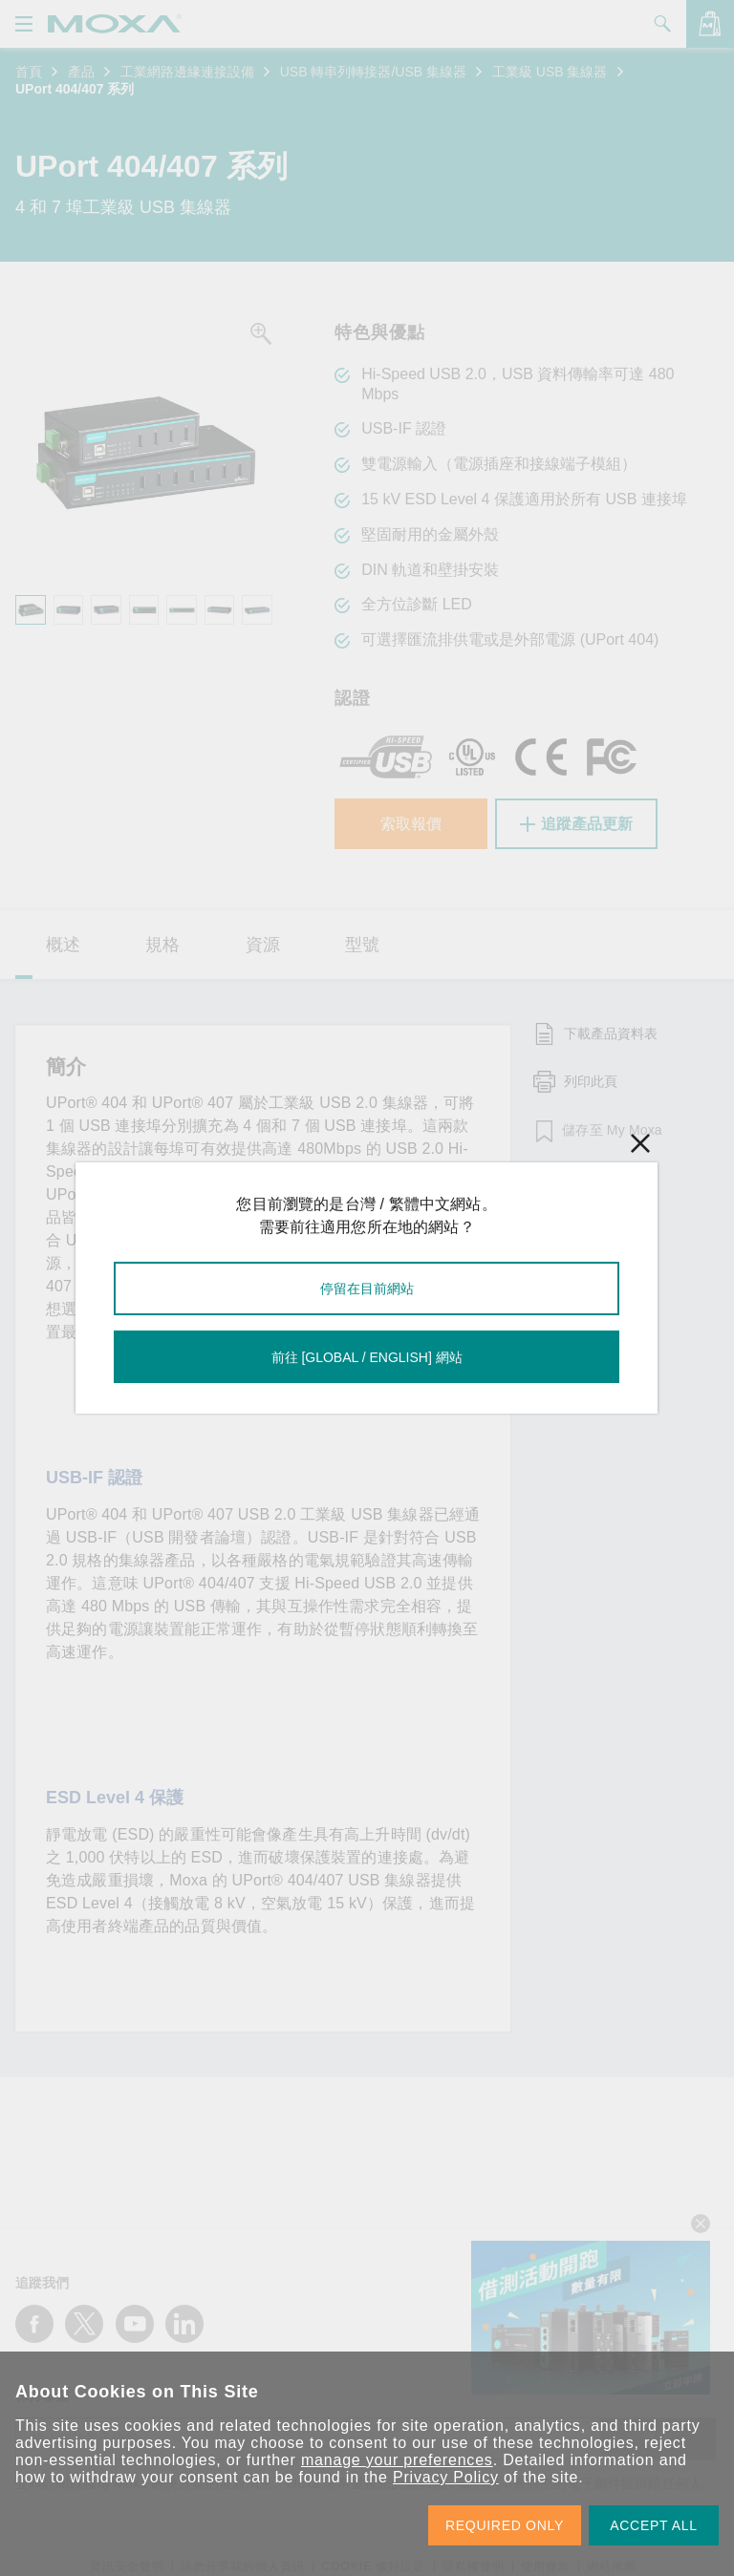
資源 (263, 944)
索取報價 (411, 824)
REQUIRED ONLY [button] (504, 2525)
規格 (162, 944)
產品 (81, 71)
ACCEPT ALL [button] (654, 2525)
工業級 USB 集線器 (550, 71)
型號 (362, 944)
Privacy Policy (446, 2477)
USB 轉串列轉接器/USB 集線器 (373, 71)
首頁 (28, 71)
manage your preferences (397, 2460)
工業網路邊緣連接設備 (187, 71)
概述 (63, 944)
